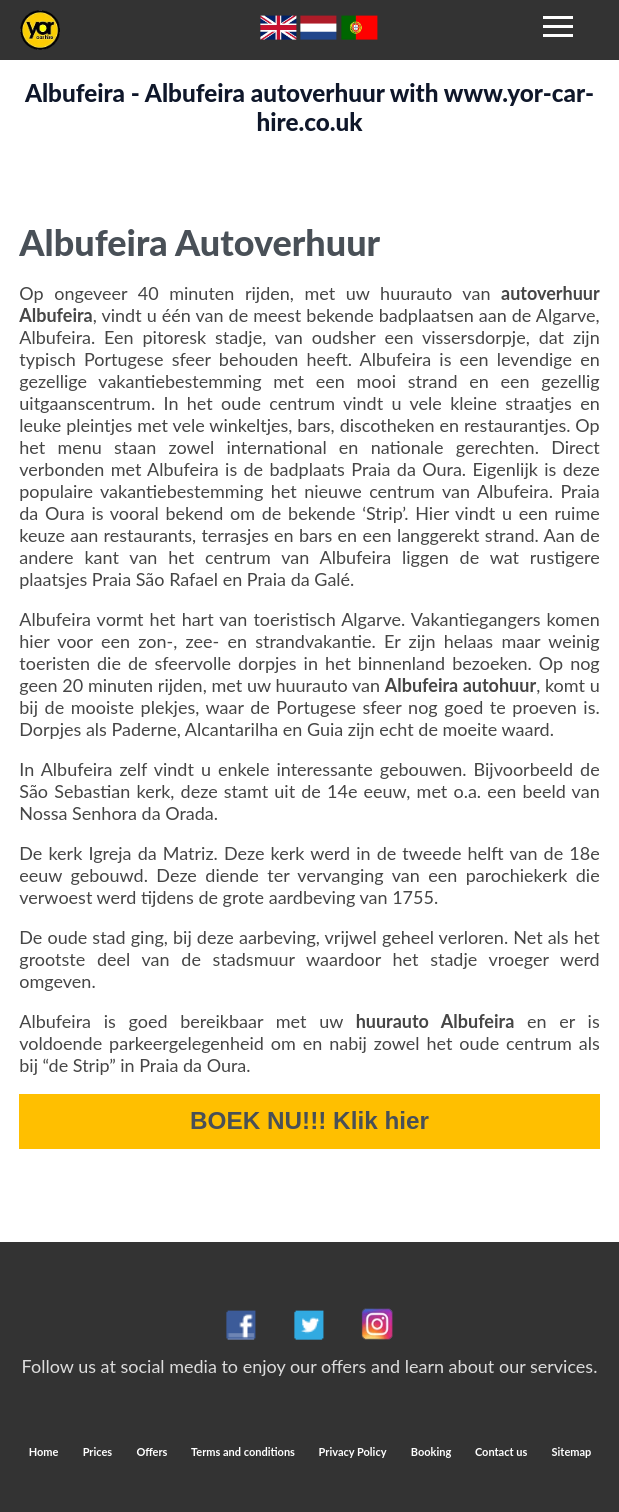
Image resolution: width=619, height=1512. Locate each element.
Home (44, 1451)
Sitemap (572, 1451)
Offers (153, 1451)
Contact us (501, 1451)
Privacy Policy (353, 1451)
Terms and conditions (244, 1451)
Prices (98, 1451)
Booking (432, 1451)
